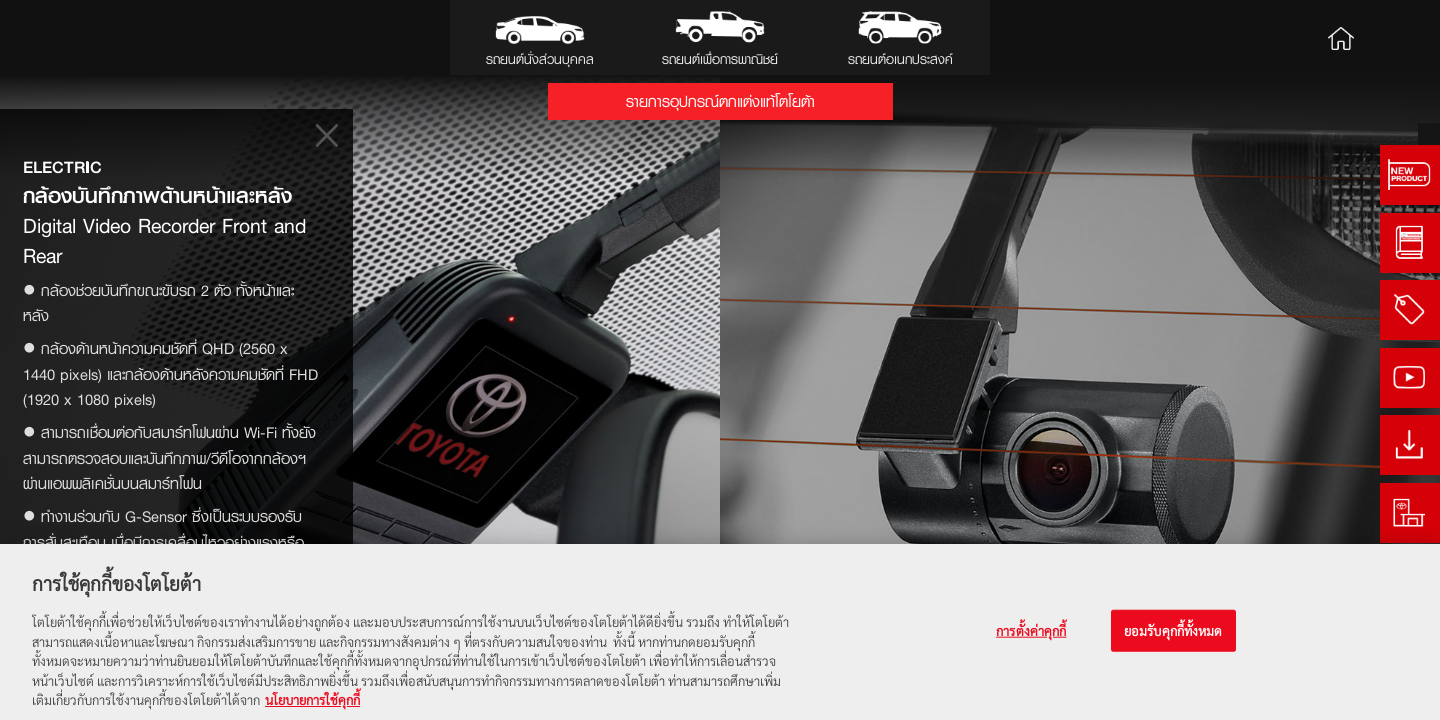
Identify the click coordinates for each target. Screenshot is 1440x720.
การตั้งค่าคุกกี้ (1031, 630)
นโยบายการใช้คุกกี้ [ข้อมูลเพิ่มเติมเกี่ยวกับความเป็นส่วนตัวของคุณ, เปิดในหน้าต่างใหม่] (312, 700)
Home (1341, 37)
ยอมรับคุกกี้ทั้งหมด (1173, 630)
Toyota (80, 37)
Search (1397, 37)
